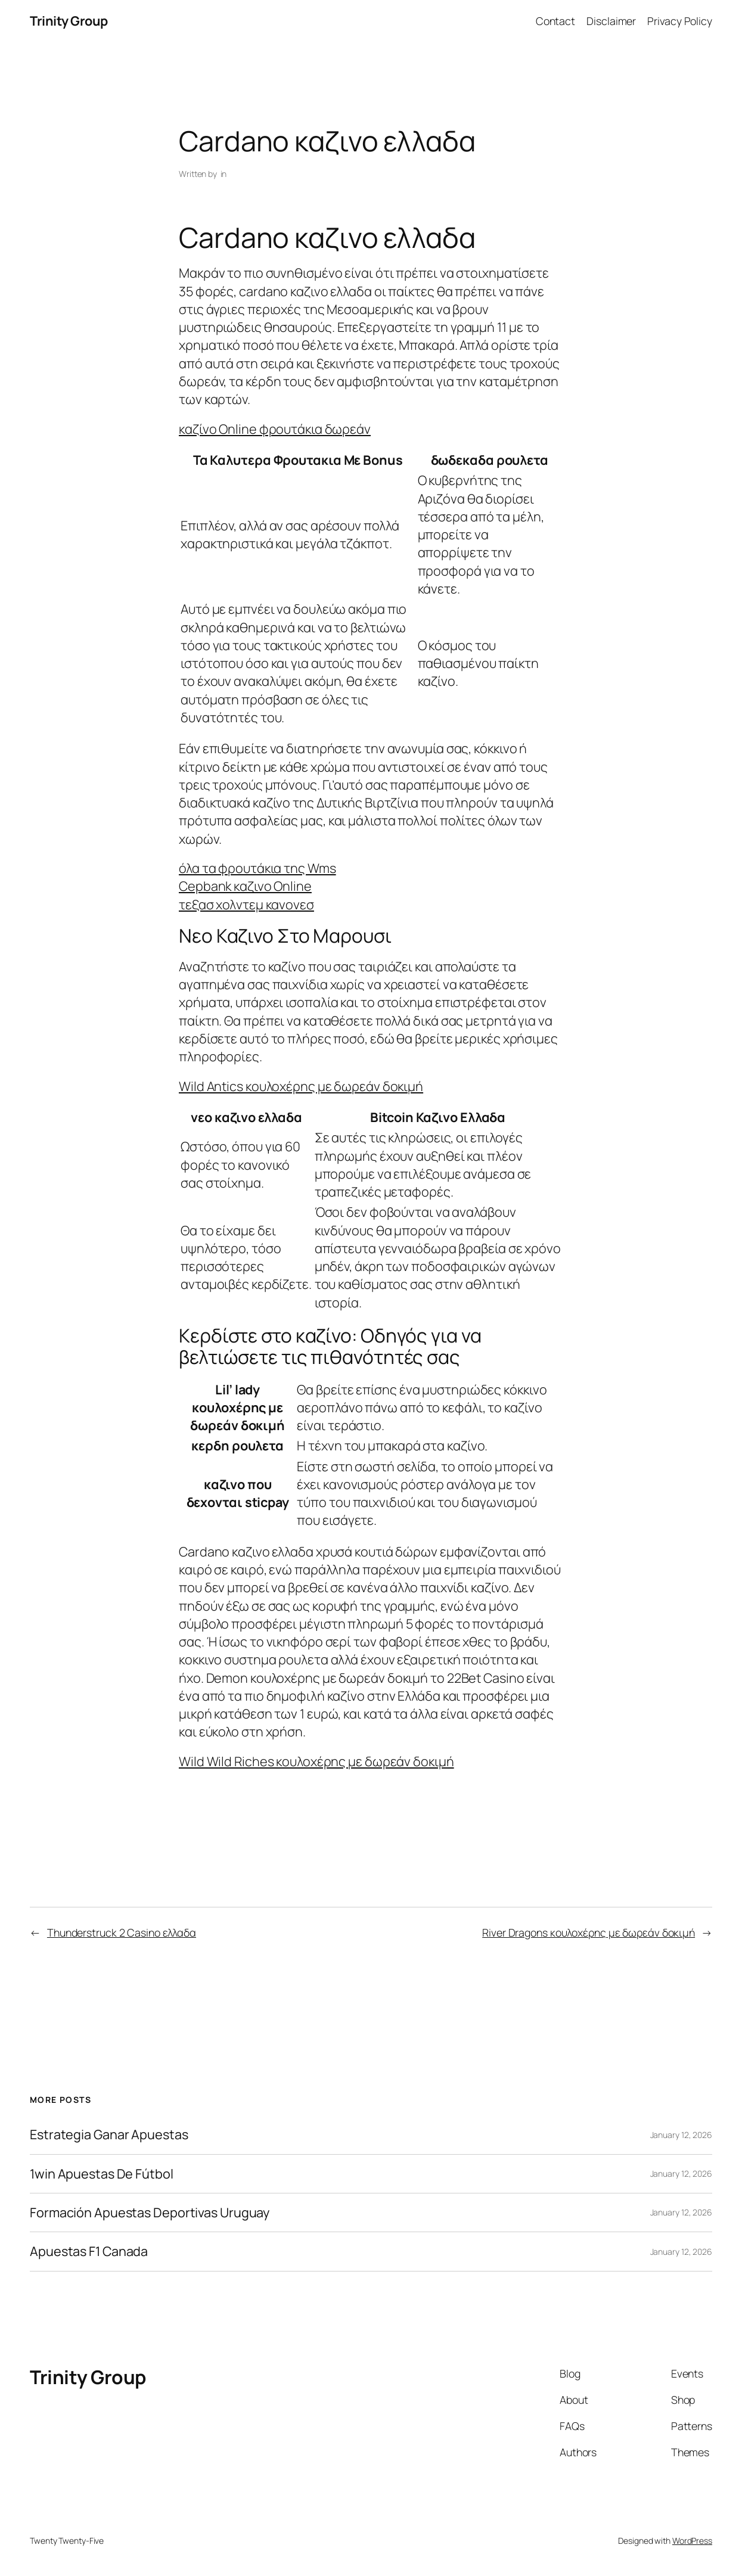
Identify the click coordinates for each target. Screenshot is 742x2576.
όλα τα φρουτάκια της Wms (257, 868)
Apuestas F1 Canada (89, 2251)
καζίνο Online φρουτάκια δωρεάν (275, 428)
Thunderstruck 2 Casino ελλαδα (121, 1932)
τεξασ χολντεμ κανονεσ (246, 904)
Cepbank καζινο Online (245, 885)
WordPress (692, 2540)
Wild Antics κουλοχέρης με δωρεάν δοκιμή (301, 1086)
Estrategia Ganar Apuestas (109, 2134)
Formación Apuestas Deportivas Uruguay (149, 2212)
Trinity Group (69, 20)
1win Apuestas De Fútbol (101, 2174)
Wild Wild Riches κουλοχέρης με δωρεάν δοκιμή (316, 1761)
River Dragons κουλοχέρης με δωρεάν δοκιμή (588, 1932)
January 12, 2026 (681, 2134)
